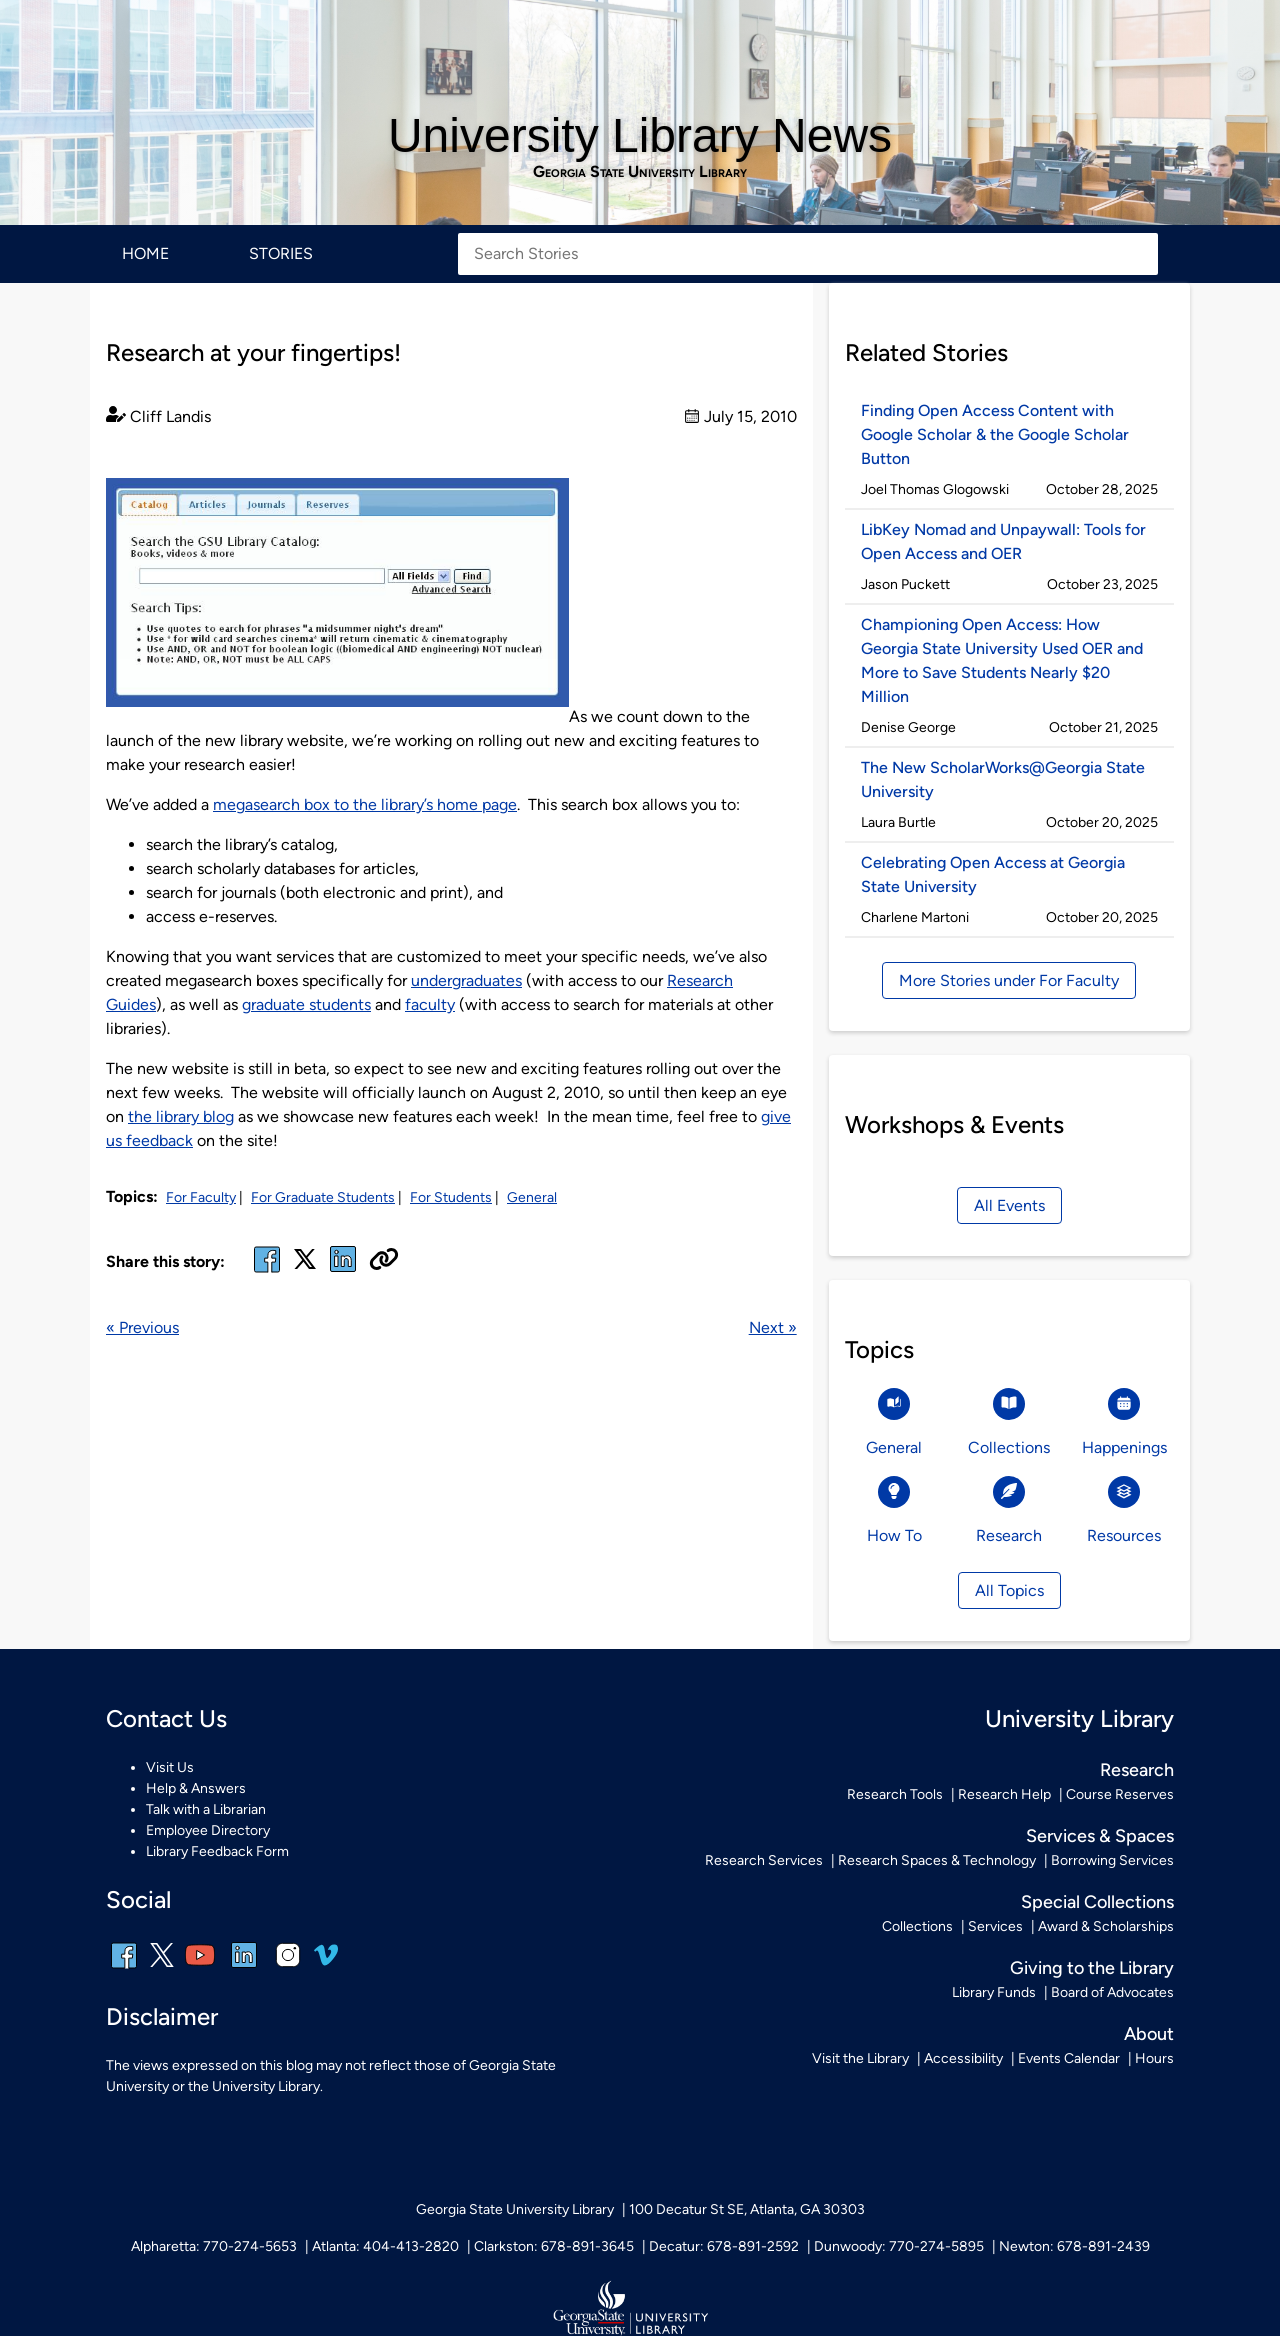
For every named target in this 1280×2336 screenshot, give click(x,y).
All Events (1009, 1205)
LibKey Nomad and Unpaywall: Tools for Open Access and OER (1003, 541)
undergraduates (466, 980)
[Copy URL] (384, 1261)
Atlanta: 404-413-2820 (385, 2246)
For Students (451, 1197)
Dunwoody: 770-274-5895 (899, 2246)
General (532, 1197)
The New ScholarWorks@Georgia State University (1003, 779)
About (1149, 2034)
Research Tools (895, 1794)
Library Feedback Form (217, 1851)
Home (145, 253)
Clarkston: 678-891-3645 (554, 2246)
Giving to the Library (1092, 1968)
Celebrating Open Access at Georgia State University (993, 874)
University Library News (640, 135)
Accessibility (963, 2058)
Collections (917, 1926)
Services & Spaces (1100, 1836)
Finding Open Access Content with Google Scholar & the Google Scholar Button (995, 434)
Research (1137, 1770)
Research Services (764, 1860)
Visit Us (170, 1767)
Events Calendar (1069, 2058)
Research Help (1004, 1794)
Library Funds (994, 1992)
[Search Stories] (808, 254)
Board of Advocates (1112, 1992)
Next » (773, 1327)
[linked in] (343, 1271)
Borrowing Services (1112, 1860)
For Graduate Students (323, 1197)
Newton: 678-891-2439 (1074, 2246)
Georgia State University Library (640, 172)
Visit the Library (860, 2058)
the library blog (181, 1116)
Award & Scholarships (1106, 1926)
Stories (281, 253)
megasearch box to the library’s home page (365, 804)
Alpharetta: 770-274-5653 (214, 2246)
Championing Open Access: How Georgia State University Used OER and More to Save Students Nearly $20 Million (1002, 660)
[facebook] (267, 1271)
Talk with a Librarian (206, 1809)
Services (995, 1926)
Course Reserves (1120, 1794)
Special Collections (1097, 1902)
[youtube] (200, 1968)
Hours (1154, 2058)
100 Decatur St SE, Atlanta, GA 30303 (747, 2209)
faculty (430, 1004)
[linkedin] (244, 1968)
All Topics (1009, 1590)
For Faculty (201, 1197)
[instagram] (288, 1968)
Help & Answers (196, 1788)
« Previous (142, 1327)
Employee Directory (208, 1830)
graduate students (306, 1004)
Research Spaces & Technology (937, 1860)
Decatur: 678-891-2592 (724, 2246)
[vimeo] (326, 1962)
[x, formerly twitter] (305, 1265)
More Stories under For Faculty (1009, 980)
